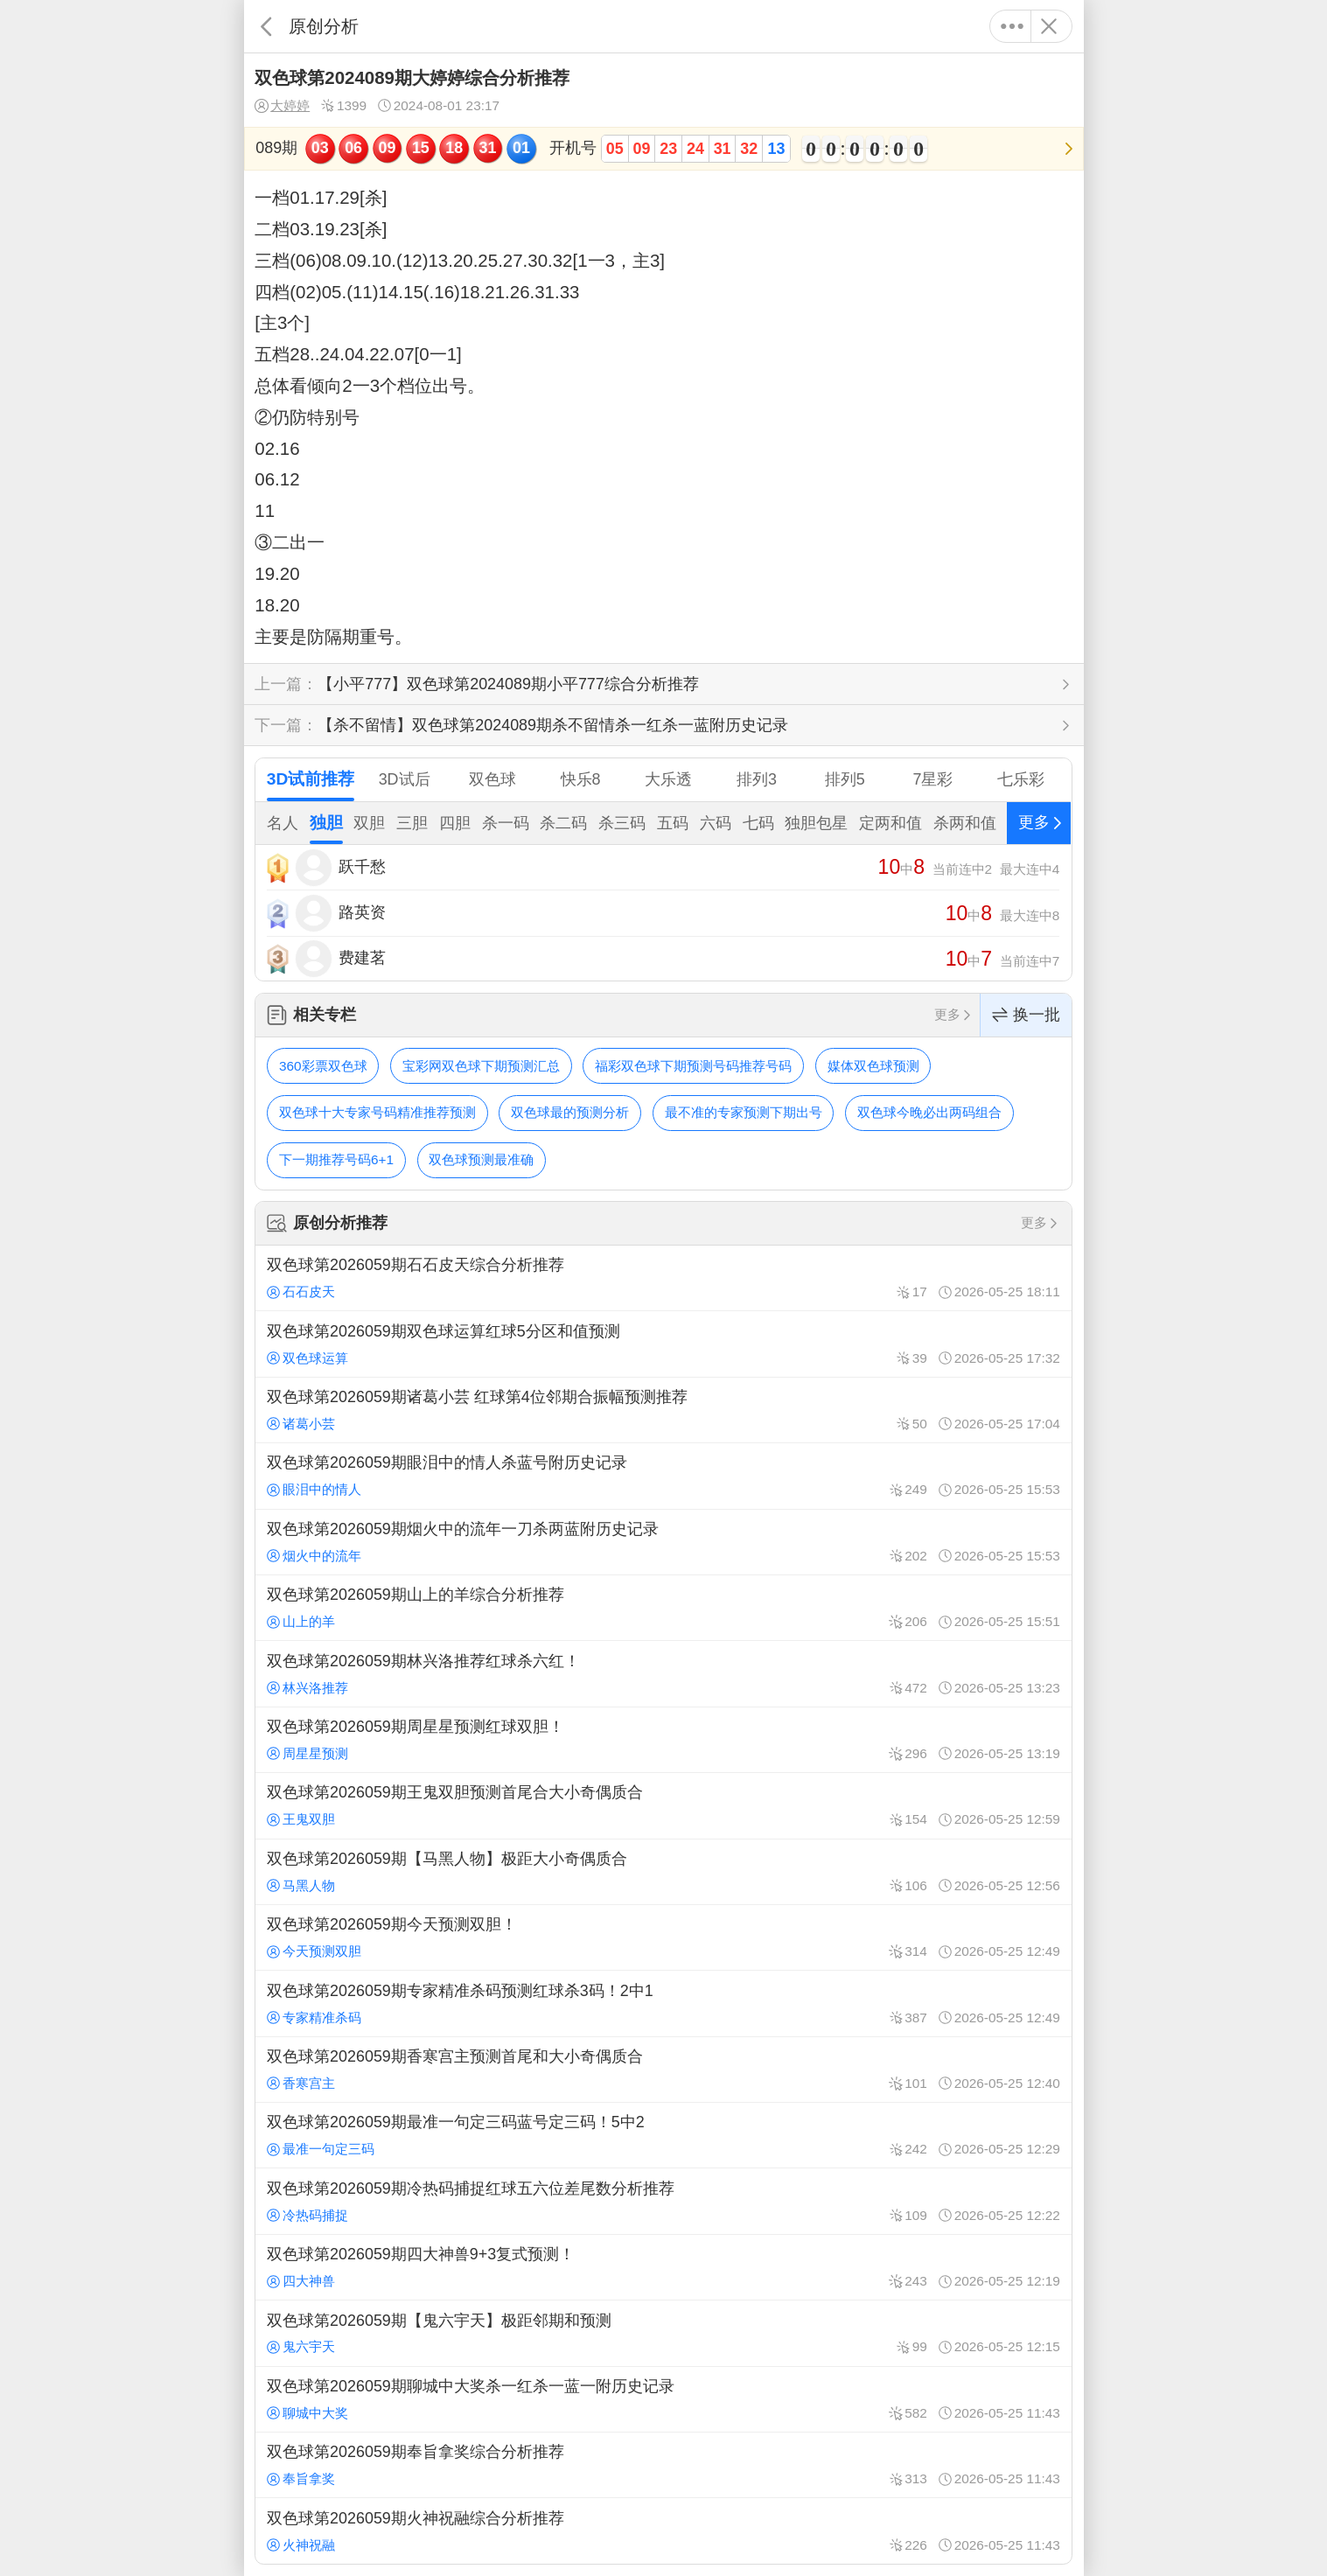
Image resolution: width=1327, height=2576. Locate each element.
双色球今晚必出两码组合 (929, 1112)
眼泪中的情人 (314, 1489)
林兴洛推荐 (307, 1687)
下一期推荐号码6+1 (336, 1159)
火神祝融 (301, 2545)
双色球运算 (307, 1358)
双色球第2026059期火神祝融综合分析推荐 (663, 2530)
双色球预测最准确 (481, 1159)
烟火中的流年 (314, 1555)
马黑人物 (301, 1885)
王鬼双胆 (301, 1819)
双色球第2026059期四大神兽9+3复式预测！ (663, 2267)
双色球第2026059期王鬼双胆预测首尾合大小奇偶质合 (663, 1805)
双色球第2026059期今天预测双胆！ (663, 1937)
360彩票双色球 (323, 1065)
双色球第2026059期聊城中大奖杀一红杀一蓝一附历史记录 (663, 2399)
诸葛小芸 (301, 1423)
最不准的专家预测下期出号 (743, 1112)
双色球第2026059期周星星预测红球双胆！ (663, 1739)
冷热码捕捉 (307, 2215)
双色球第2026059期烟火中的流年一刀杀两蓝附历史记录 (663, 1542)
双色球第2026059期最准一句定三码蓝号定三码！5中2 (663, 2135)
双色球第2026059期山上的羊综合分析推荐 (663, 1607)
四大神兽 (301, 2280)
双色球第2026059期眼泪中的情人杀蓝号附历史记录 (663, 1475)
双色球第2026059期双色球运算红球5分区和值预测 (663, 1343)
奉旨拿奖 (301, 2478)
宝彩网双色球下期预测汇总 (481, 1065)
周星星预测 (307, 1753)
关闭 (1049, 26)
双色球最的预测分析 (570, 1112)
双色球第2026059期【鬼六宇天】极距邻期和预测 (663, 2332)
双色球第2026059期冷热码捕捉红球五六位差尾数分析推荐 (663, 2200)
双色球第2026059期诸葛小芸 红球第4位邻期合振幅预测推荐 (663, 1410)
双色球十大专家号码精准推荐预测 (377, 1112)
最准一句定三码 (320, 2148)
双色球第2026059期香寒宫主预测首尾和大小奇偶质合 (663, 2069)
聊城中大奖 (307, 2412)
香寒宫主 (301, 2083)
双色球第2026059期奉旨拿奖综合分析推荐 (663, 2465)
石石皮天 (301, 1291)
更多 (1012, 26)
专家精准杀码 (314, 2017)
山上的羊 (301, 1621)
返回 (266, 26)
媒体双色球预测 (873, 1065)
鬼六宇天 (301, 2346)
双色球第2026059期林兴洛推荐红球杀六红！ (663, 1673)
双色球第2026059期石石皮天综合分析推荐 (663, 1278)
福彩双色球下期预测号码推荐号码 (693, 1065)
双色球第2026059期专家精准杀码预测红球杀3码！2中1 (663, 2003)
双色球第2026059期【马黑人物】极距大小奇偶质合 (663, 1872)
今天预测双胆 (314, 1951)
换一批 (1026, 1015)
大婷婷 (282, 105)
